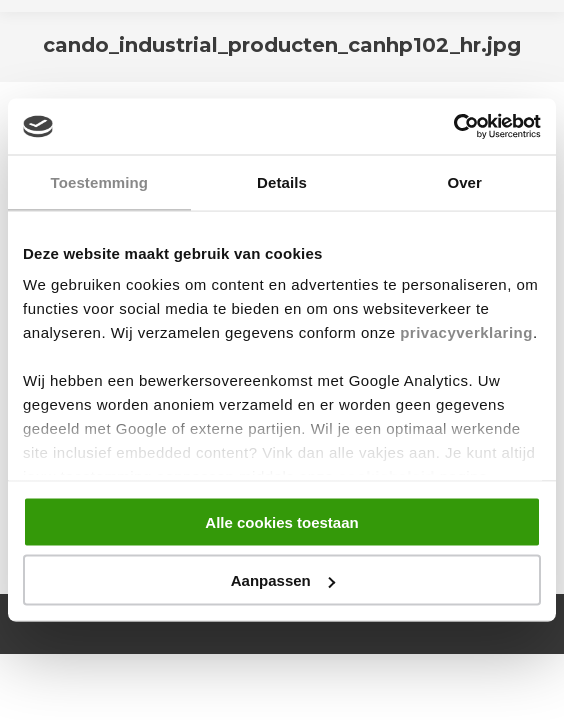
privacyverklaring (466, 332)
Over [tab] (464, 181)
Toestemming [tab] (100, 181)
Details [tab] (282, 181)
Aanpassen (283, 580)
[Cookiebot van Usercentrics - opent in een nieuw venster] (453, 127)
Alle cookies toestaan (281, 521)
